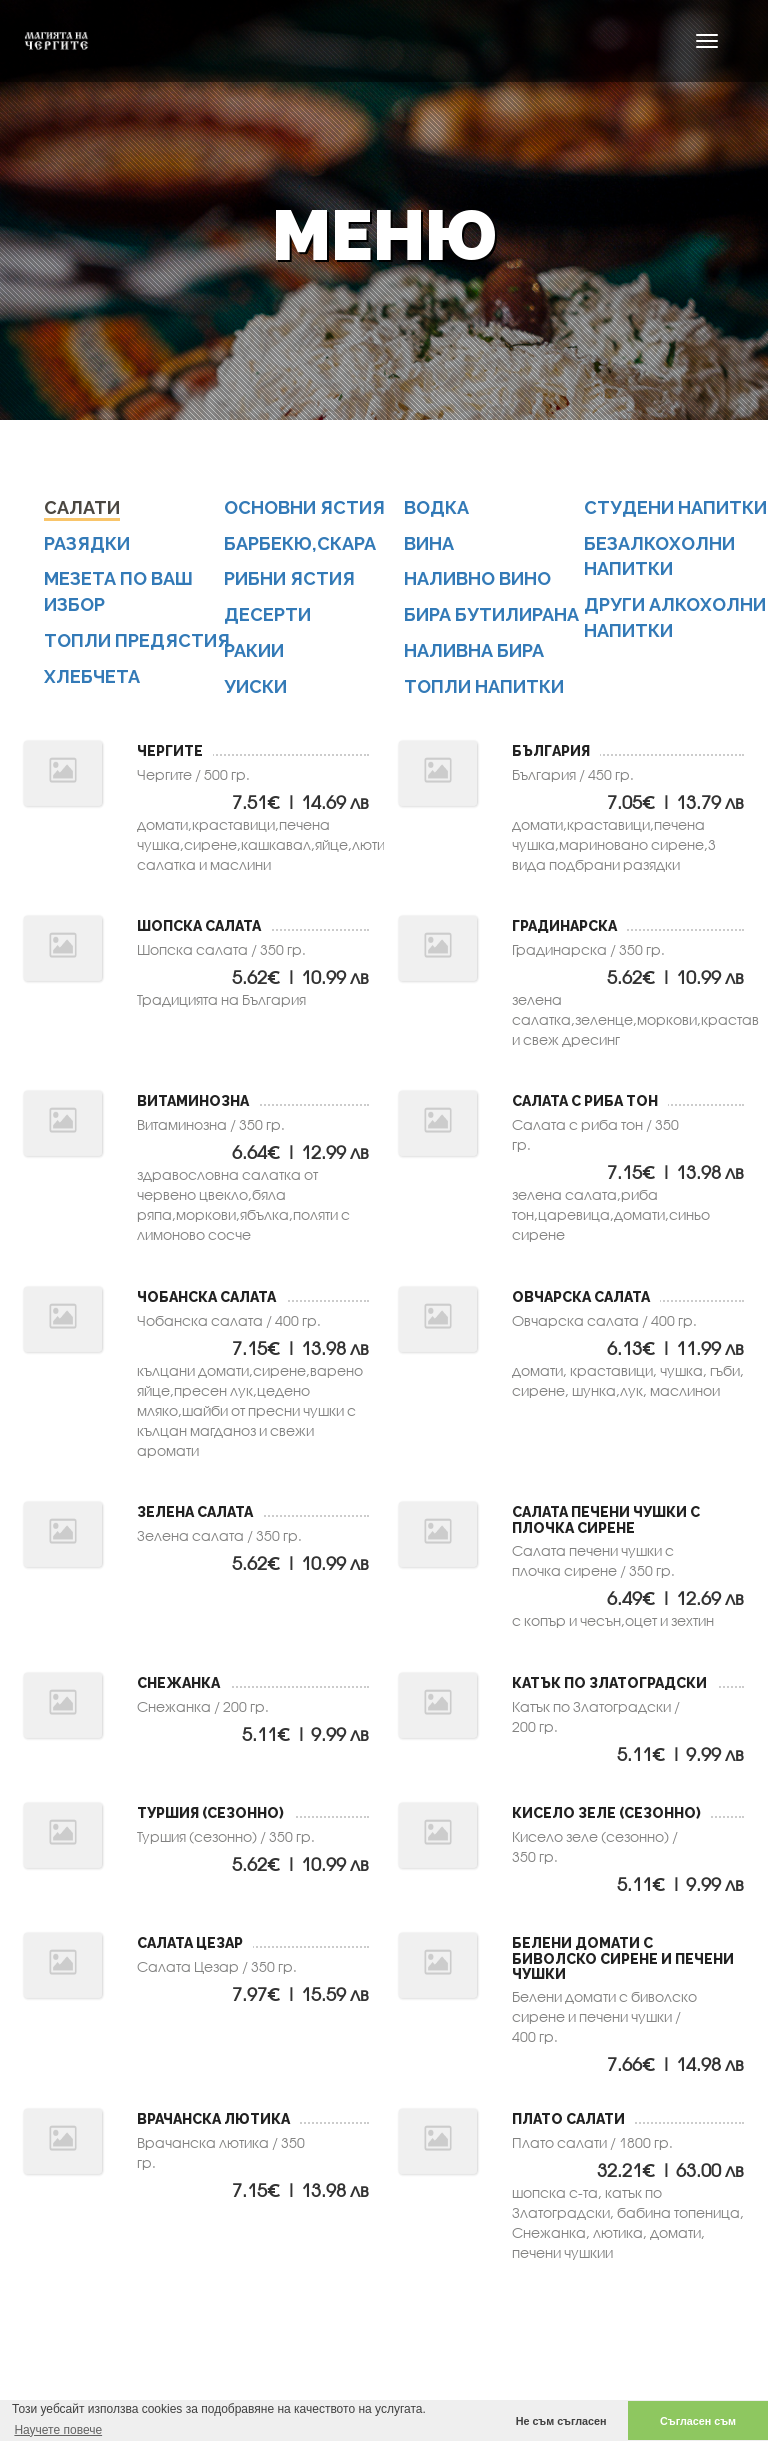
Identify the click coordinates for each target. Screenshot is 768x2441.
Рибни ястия (289, 583)
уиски (255, 690)
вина (429, 547)
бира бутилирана (491, 619)
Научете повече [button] (58, 2430)
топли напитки (484, 690)
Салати (82, 511)
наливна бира (474, 654)
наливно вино (477, 583)
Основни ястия (304, 511)
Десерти (267, 619)
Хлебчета (92, 680)
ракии (254, 654)
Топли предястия (137, 644)
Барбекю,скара (300, 547)
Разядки (87, 547)
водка (436, 511)
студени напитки (675, 511)
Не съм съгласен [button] (561, 2421)
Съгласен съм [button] (698, 2421)
